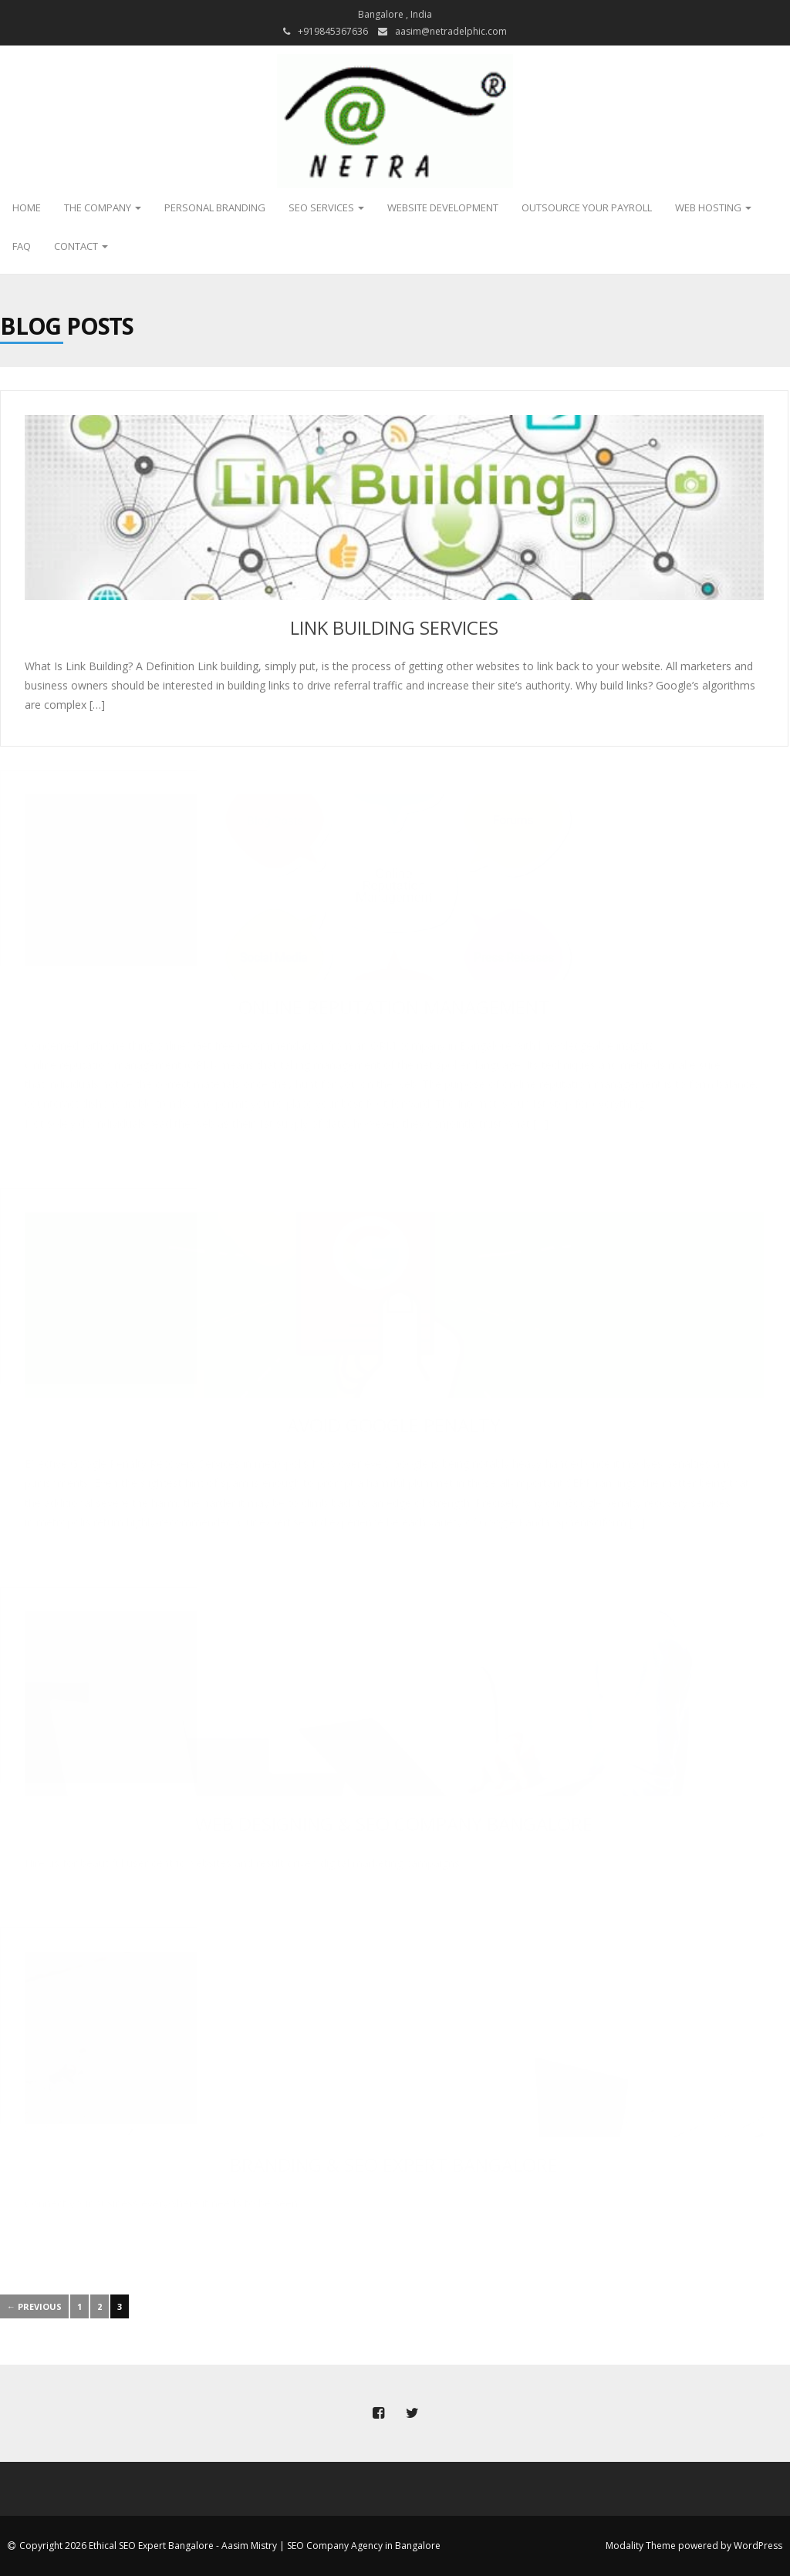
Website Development (442, 207)
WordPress (758, 2545)
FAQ (21, 246)
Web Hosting (713, 207)
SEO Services (326, 207)
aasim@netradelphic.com (451, 31)
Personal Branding (214, 207)
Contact (81, 246)
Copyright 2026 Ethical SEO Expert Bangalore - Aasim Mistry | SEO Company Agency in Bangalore (230, 2545)
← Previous (34, 2306)
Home (26, 207)
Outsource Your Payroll (587, 207)
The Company (102, 207)
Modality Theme (641, 2545)
